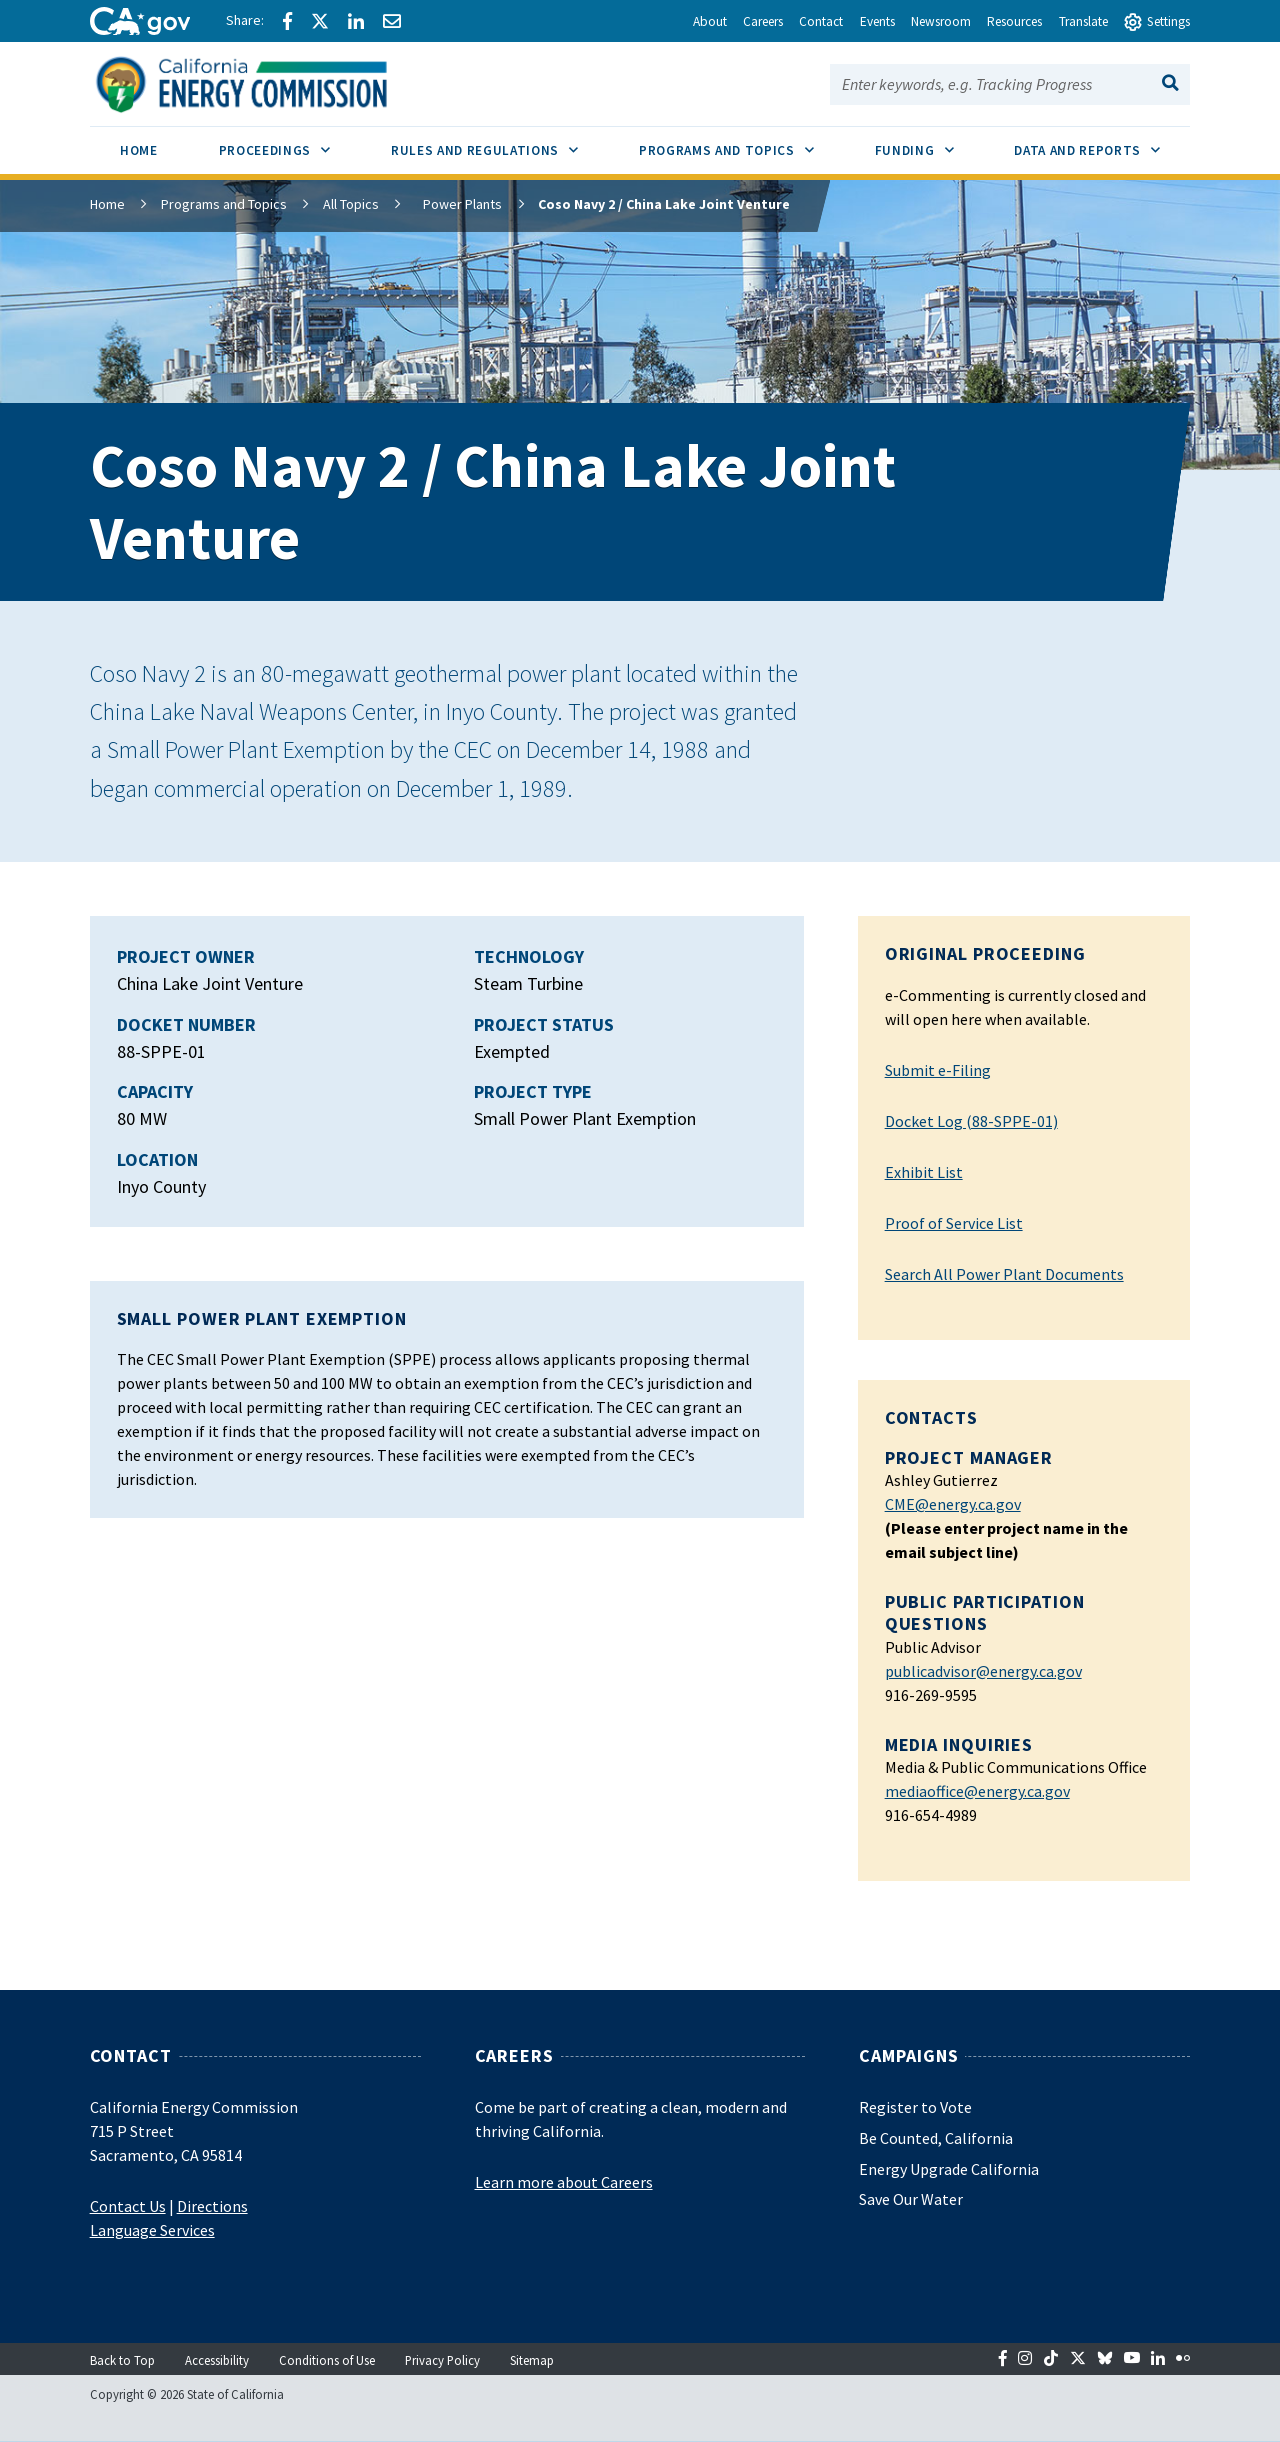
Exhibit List (924, 1172)
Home (107, 204)
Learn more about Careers (564, 2182)
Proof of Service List (954, 1223)
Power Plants (454, 204)
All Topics (351, 204)
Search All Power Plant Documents (1004, 1274)
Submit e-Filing (938, 1070)
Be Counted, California (936, 2138)
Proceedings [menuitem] (290, 143)
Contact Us (128, 2206)
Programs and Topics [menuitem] (741, 143)
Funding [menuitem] (929, 143)
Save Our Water (911, 2199)
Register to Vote (915, 2107)
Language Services (152, 2230)
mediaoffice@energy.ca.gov (977, 1791)
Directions (212, 2206)
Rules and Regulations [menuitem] (500, 143)
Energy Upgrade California (949, 2169)
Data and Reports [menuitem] (1102, 143)
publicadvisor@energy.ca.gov (983, 1671)
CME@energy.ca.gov (953, 1504)
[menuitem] (139, 153)
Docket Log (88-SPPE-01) (971, 1121)
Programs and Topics (224, 204)
